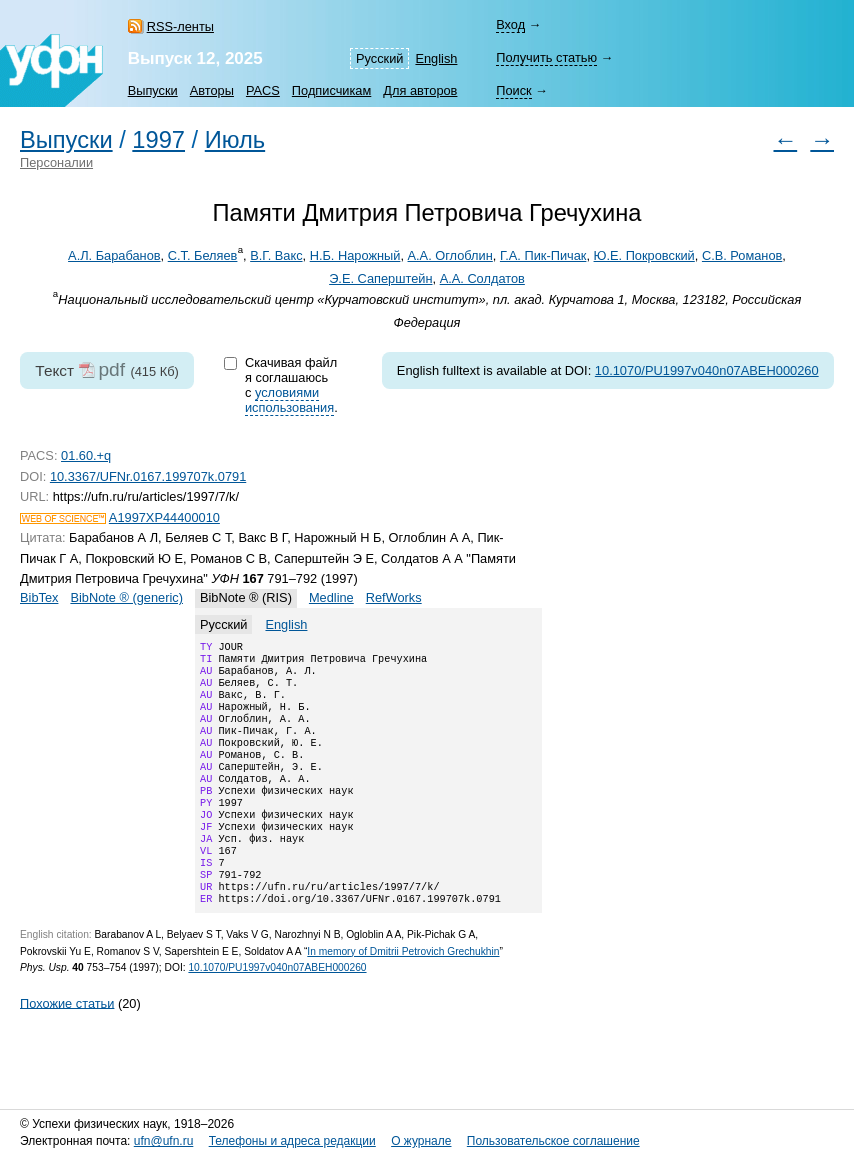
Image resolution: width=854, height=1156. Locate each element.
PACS (263, 90)
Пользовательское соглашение (553, 1141)
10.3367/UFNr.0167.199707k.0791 (148, 476)
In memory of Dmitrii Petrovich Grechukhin (403, 995)
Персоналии (56, 162)
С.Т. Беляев (203, 255)
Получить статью (546, 57)
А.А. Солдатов (482, 278)
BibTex (39, 597)
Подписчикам (331, 90)
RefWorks (394, 597)
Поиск (513, 90)
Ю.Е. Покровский (644, 255)
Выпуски (153, 90)
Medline (331, 597)
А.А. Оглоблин (450, 255)
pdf (111, 369)
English (436, 58)
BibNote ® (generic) (126, 597)
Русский (379, 58)
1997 (158, 140)
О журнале (421, 1141)
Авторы (212, 90)
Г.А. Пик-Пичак (543, 255)
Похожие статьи (67, 1046)
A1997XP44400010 (164, 517)
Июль (235, 140)
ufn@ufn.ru (164, 1141)
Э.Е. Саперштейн (380, 278)
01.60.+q (86, 455)
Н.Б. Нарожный (355, 255)
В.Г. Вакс (276, 255)
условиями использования (289, 400)
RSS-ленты (180, 26)
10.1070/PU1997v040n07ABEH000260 (707, 370)
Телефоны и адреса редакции (292, 1141)
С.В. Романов (742, 255)
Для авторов (420, 90)
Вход (510, 24)
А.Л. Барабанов (114, 255)
